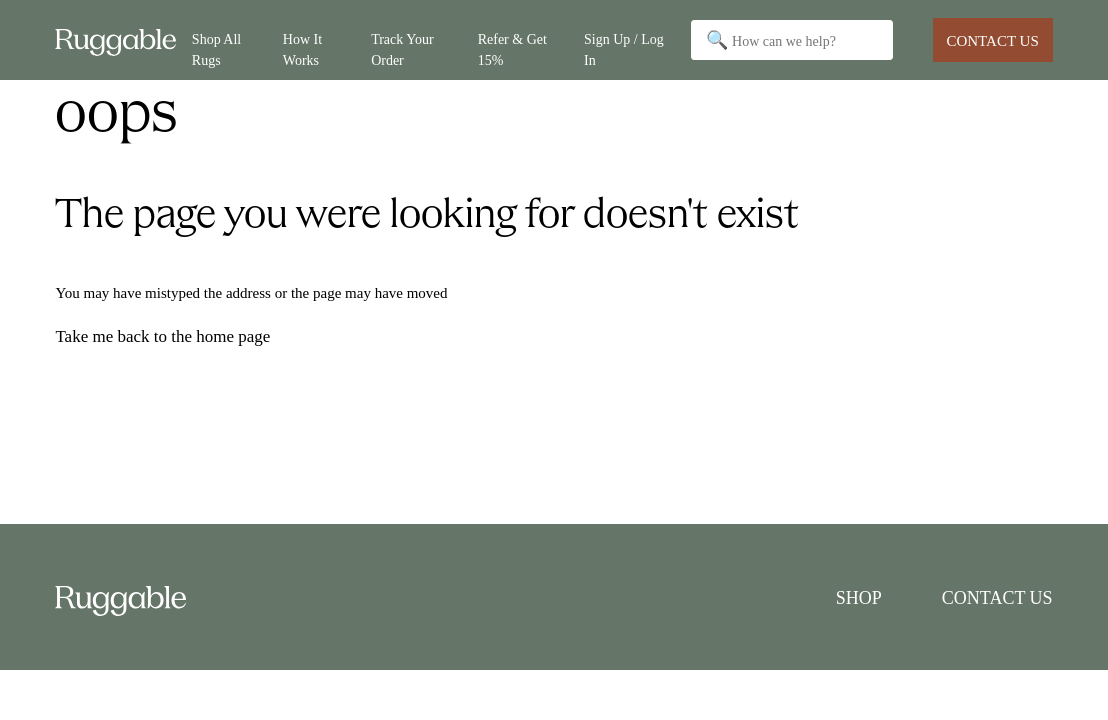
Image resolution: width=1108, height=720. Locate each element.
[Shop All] (229, 40)
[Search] (792, 40)
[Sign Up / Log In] (627, 40)
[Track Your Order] (416, 40)
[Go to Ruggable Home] (123, 40)
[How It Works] (319, 40)
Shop (859, 598)
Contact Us (992, 41)
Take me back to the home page (162, 336)
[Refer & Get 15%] (523, 40)
